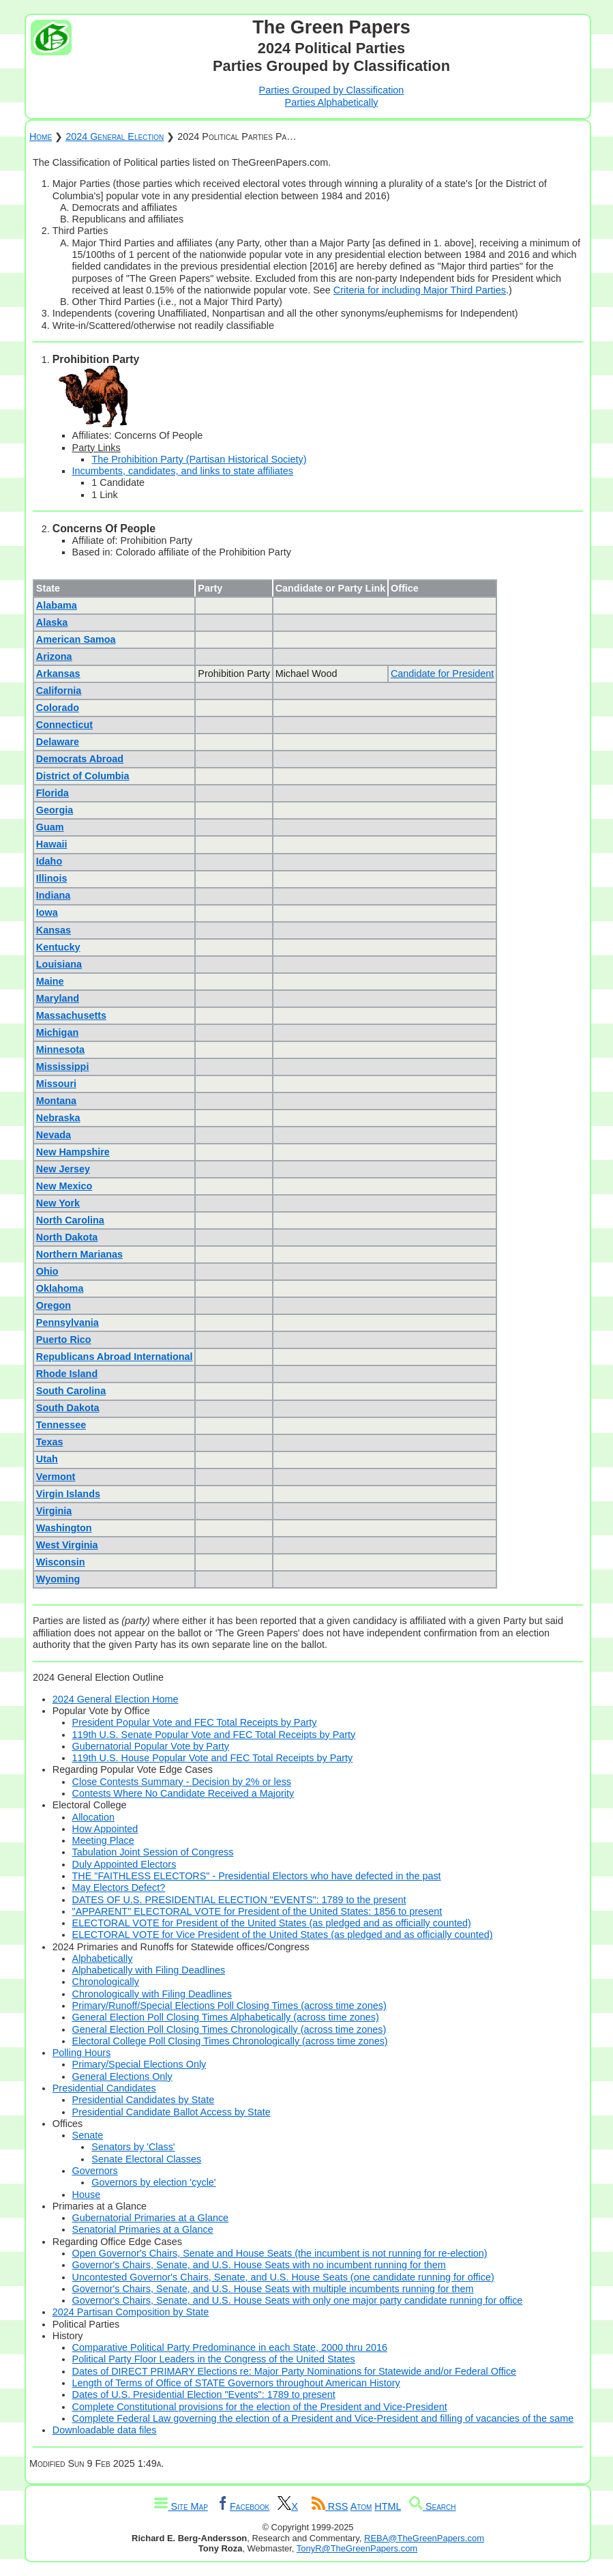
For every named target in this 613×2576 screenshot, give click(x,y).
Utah (47, 1458)
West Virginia (67, 1544)
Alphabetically (102, 1958)
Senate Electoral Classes (146, 2159)
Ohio (47, 1271)
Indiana (53, 895)
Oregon (53, 1305)
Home (40, 136)
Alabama (56, 605)
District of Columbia (83, 775)
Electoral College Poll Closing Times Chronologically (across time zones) (230, 2041)
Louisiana (59, 964)
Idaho (49, 861)
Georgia (54, 810)
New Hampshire (73, 1151)
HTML (387, 2506)
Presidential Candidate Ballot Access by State (171, 2112)
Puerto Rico (63, 1339)
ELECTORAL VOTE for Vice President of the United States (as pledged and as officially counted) (282, 1934)
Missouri (56, 1083)
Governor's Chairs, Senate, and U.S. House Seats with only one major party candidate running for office (297, 2300)
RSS (330, 2506)
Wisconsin (60, 1562)
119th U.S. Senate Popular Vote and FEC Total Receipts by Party (214, 1734)
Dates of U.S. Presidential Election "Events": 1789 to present (203, 2394)
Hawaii (52, 844)
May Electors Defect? (119, 1887)
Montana (56, 1100)
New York (58, 1203)
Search (432, 2506)
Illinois (52, 878)
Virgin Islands (68, 1493)
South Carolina (71, 1390)
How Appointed (105, 1828)
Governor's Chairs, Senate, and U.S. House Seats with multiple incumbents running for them (273, 2288)
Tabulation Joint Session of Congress (153, 1852)
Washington (64, 1527)
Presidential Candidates (104, 2088)
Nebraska (58, 1117)
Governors (95, 2170)
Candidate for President (442, 673)
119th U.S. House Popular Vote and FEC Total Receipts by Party (212, 1757)
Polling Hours (82, 2052)
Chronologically (105, 1981)
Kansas (53, 930)
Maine (50, 981)
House (86, 2194)
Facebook (242, 2506)
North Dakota (67, 1237)
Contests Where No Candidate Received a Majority (183, 1793)
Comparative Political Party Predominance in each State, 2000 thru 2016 (229, 2347)
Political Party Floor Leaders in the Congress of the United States (213, 2359)
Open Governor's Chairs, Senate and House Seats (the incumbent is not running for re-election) (280, 2253)
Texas (49, 1441)
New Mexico (64, 1186)
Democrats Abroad (79, 758)
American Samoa (76, 639)
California (58, 690)
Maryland (57, 998)
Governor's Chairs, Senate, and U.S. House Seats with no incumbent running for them (259, 2264)
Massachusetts (71, 1015)
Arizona (54, 656)
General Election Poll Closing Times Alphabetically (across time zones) (225, 2017)
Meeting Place (103, 1840)
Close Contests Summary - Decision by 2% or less (182, 1781)
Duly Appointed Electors (124, 1864)
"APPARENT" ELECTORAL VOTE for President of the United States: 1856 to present (257, 1911)
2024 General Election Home (116, 1699)
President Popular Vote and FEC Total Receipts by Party (194, 1722)
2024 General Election (114, 136)
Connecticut (64, 724)
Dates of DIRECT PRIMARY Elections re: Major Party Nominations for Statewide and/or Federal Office (294, 2371)
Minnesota (60, 1049)
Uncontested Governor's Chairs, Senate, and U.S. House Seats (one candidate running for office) (283, 2277)
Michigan (57, 1032)
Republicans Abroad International (114, 1356)
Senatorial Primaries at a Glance (142, 2229)
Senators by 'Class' (133, 2146)
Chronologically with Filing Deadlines (152, 1993)
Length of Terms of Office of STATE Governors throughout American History (236, 2382)
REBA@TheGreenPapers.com (424, 2538)
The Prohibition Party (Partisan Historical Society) (198, 459)
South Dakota (68, 1407)
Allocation (93, 1817)
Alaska (52, 622)
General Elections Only (122, 2076)
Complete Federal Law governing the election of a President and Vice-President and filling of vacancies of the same (323, 2418)
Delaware (57, 741)
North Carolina (70, 1220)
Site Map (180, 2506)
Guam (50, 827)
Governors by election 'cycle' (153, 2182)
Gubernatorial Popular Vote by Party (150, 1746)
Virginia (54, 1510)
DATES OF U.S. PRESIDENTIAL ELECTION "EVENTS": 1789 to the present (239, 1899)
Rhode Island (67, 1373)
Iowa (47, 912)
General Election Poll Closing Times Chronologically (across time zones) (229, 2029)
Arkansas (58, 673)
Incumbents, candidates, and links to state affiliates (183, 470)
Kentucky (58, 947)
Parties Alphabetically (331, 102)
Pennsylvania (67, 1322)
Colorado (57, 707)
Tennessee (61, 1424)
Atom (361, 2506)
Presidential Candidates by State (143, 2099)
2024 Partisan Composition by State (131, 2311)
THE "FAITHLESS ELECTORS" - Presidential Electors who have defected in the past (256, 1875)
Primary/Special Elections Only (139, 2064)
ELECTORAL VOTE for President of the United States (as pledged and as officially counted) (271, 1922)
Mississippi (62, 1066)
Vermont (56, 1476)
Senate (88, 2135)
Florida (52, 792)
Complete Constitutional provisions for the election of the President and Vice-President (259, 2406)
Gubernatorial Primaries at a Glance (150, 2217)
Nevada (53, 1134)
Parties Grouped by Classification (331, 90)
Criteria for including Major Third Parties (419, 290)
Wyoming (58, 1579)
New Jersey (63, 1168)
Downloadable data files (105, 2430)
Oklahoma (60, 1288)
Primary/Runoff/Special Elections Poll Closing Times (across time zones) (229, 2005)
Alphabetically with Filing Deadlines (149, 1970)
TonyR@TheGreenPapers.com (357, 2548)
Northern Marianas (79, 1254)
